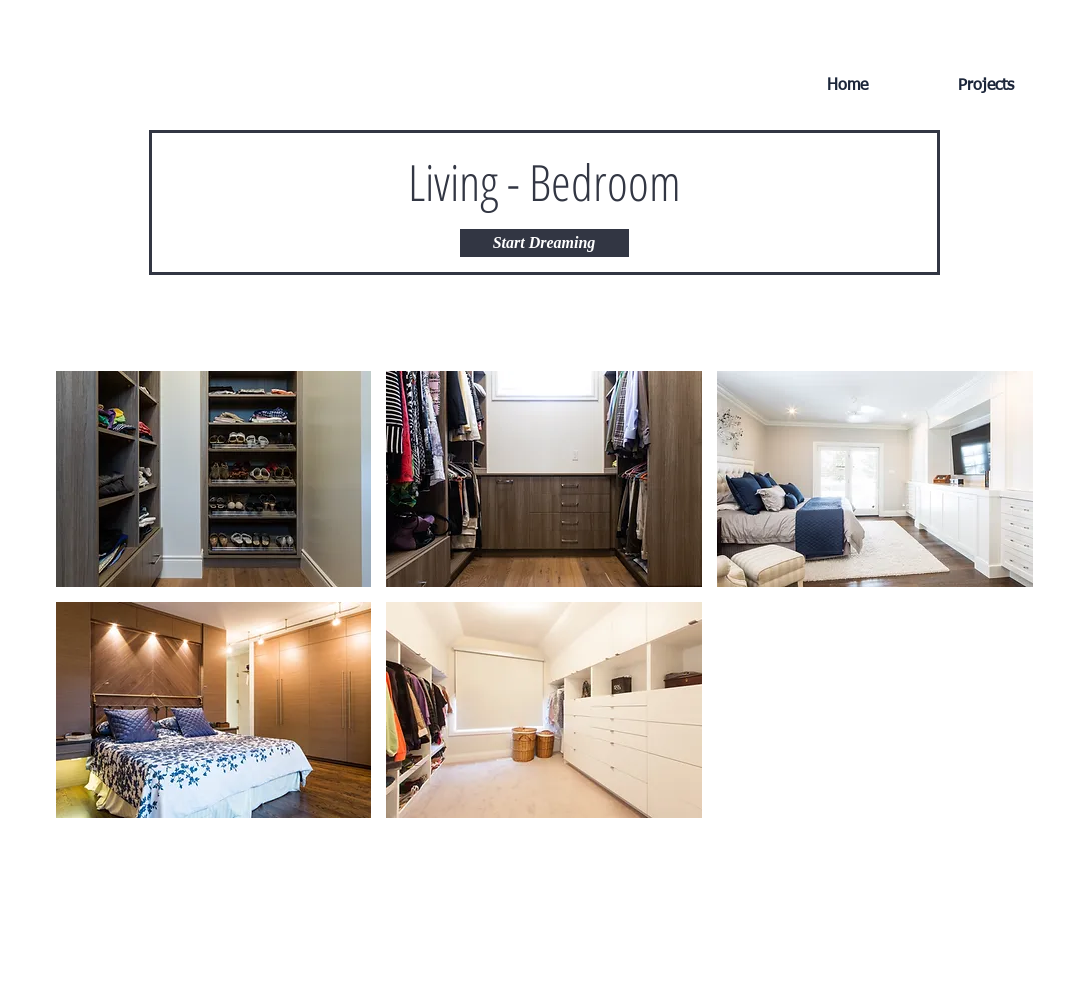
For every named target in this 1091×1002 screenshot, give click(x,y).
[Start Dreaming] (544, 243)
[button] (214, 479)
